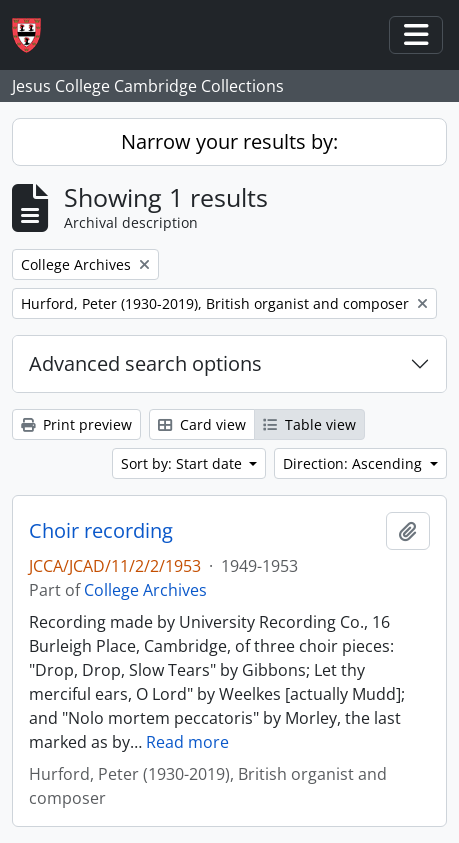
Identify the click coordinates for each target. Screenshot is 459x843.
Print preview (76, 424)
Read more (187, 742)
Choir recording (101, 531)
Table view (309, 424)
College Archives (145, 590)
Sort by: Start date (183, 463)
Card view (202, 424)
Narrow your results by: (229, 141)
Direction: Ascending (354, 463)
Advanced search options (145, 363)
